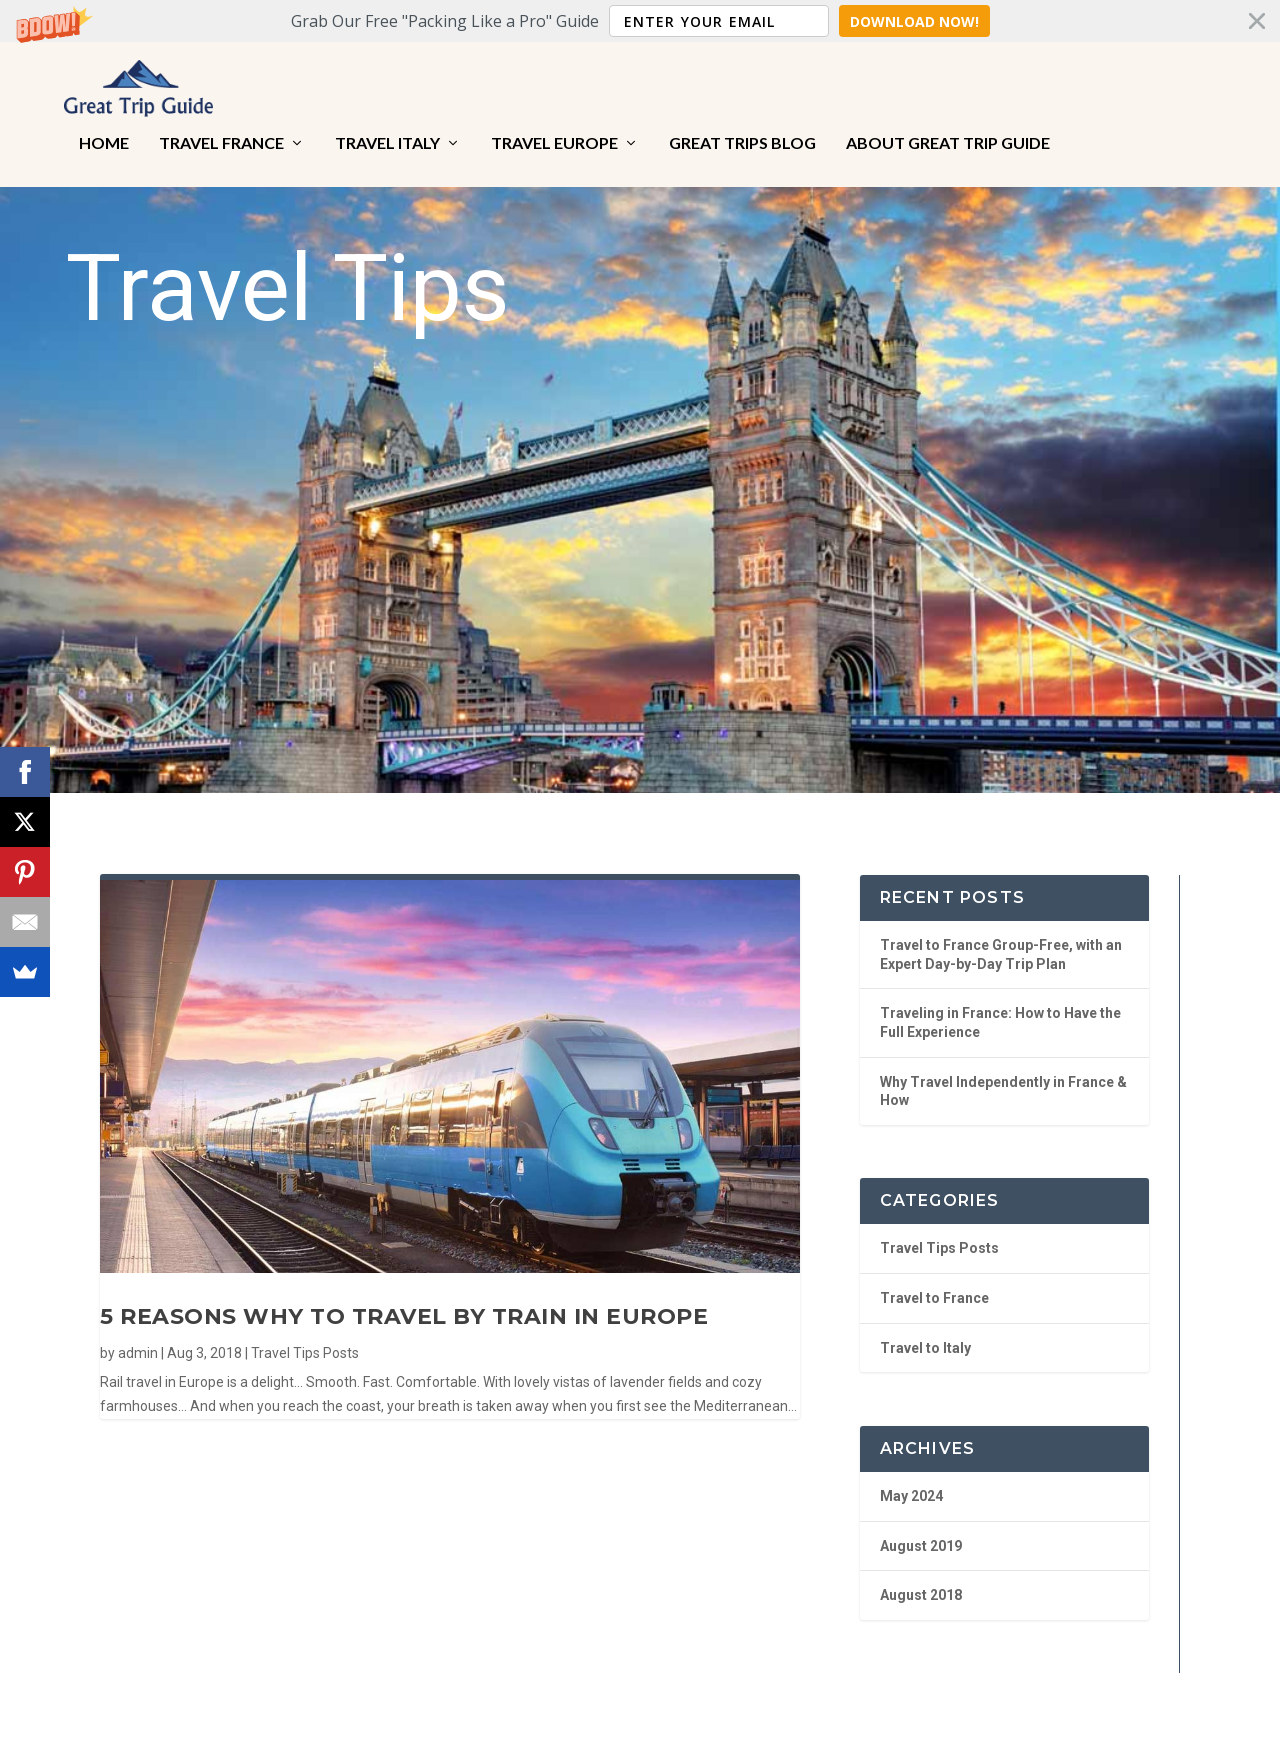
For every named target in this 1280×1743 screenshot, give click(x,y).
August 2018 (921, 1578)
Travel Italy (387, 130)
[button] (640, 21)
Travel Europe (554, 130)
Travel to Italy (925, 1330)
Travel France (221, 130)
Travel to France (934, 1281)
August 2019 (921, 1528)
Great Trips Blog (742, 130)
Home (104, 130)
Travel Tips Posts (305, 1335)
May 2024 (911, 1479)
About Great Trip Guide (948, 130)
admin (138, 1335)
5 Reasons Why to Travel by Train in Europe (404, 1299)
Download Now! (914, 21)
